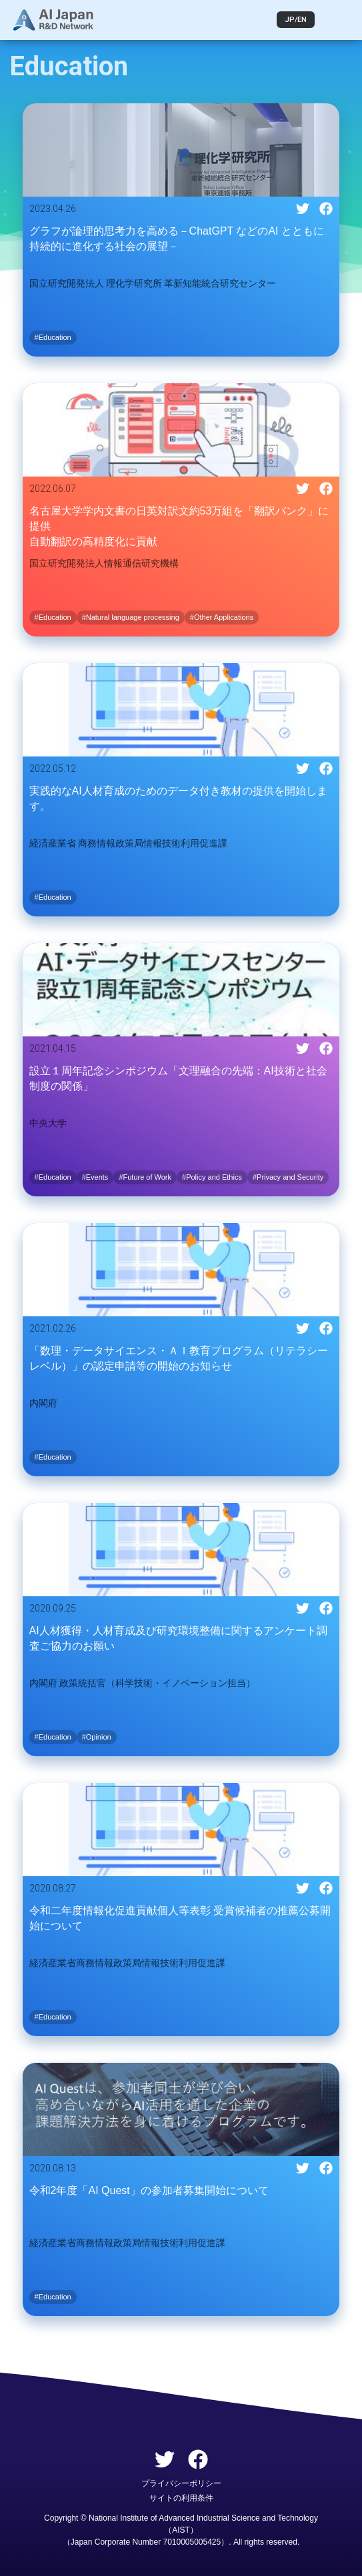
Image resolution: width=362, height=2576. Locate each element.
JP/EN (296, 19)
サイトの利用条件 (181, 2498)
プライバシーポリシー (181, 2483)
